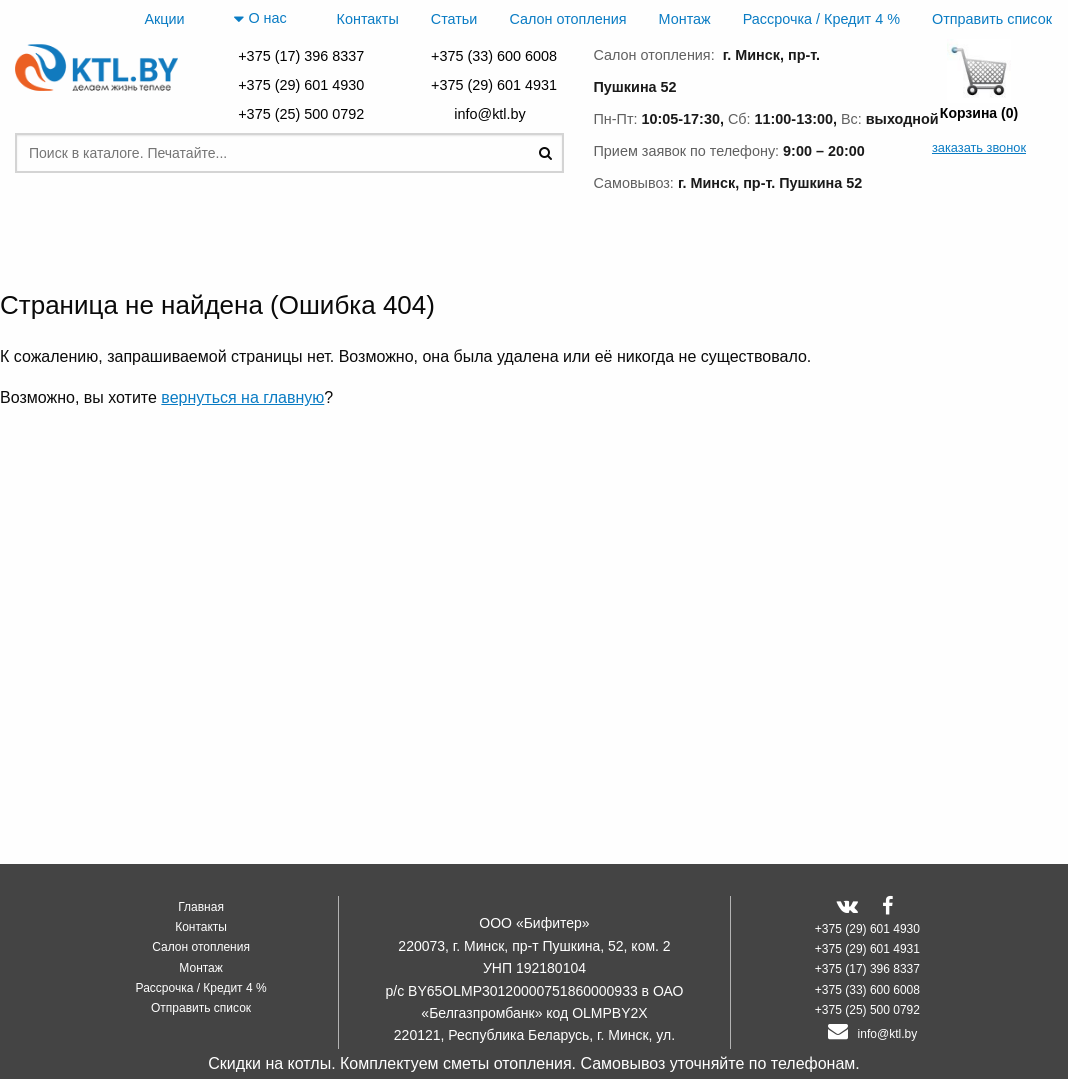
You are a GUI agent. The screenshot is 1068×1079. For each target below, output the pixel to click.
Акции (164, 19)
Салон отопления (567, 19)
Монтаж (685, 19)
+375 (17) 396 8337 (301, 56)
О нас (260, 19)
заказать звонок (979, 147)
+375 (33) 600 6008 (494, 56)
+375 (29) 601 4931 (494, 85)
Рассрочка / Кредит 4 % (821, 19)
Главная (201, 907)
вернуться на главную (242, 397)
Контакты (368, 19)
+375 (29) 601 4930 (301, 85)
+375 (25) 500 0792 (301, 114)
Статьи (454, 19)
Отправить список (992, 19)
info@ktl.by (493, 114)
